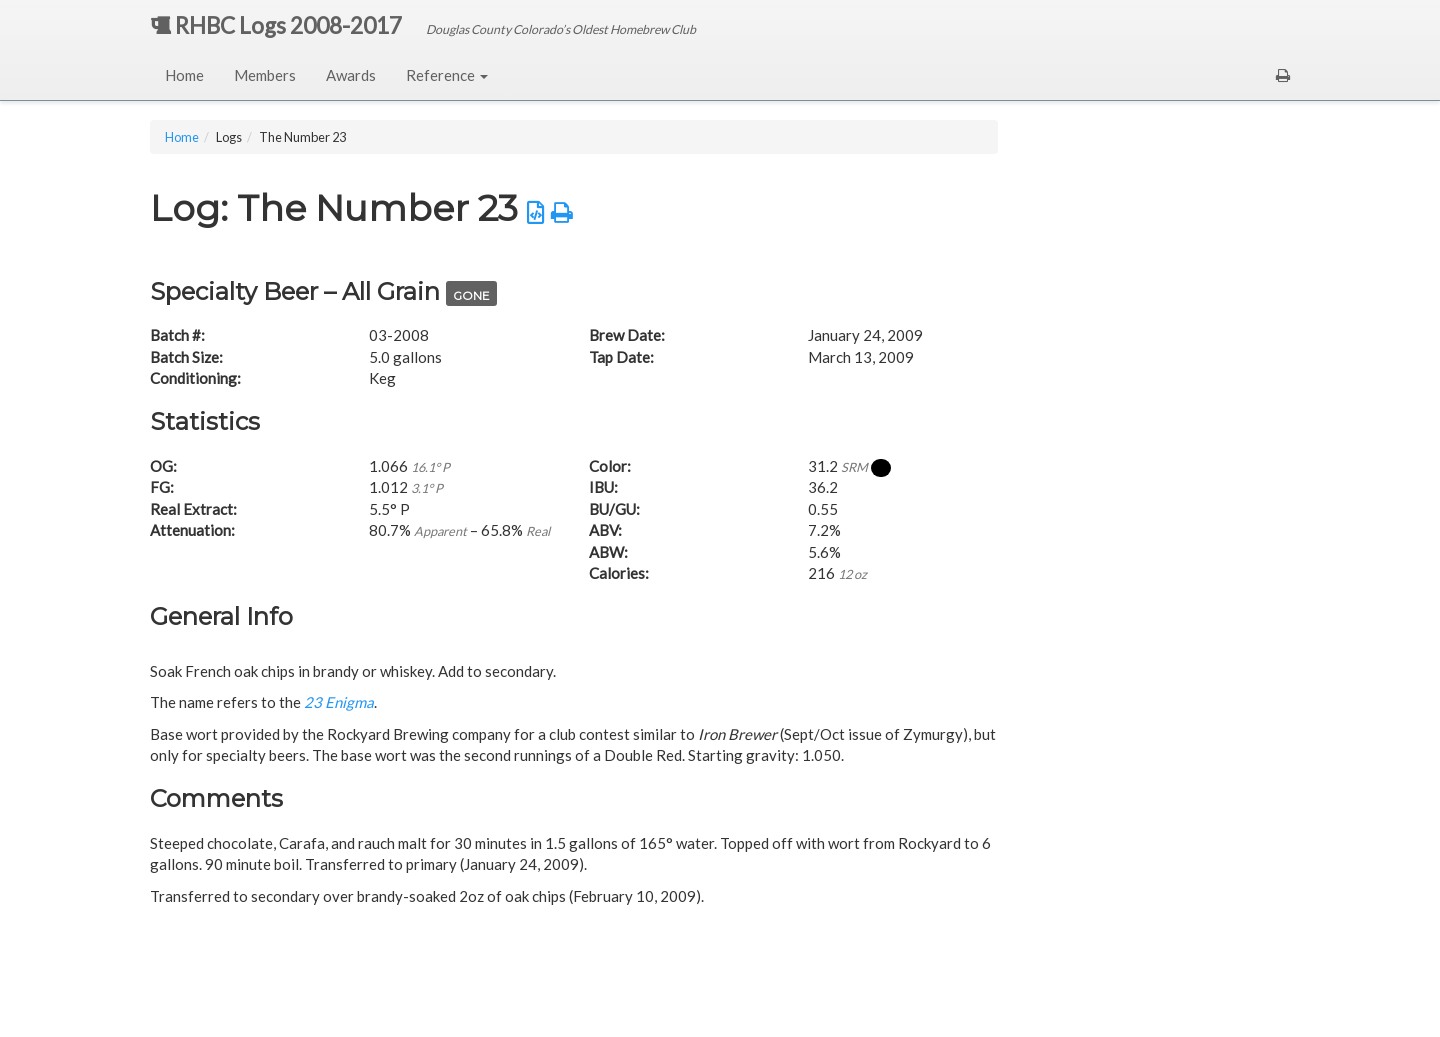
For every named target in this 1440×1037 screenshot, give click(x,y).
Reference (447, 75)
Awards (351, 75)
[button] (1283, 75)
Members (265, 75)
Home (184, 75)
